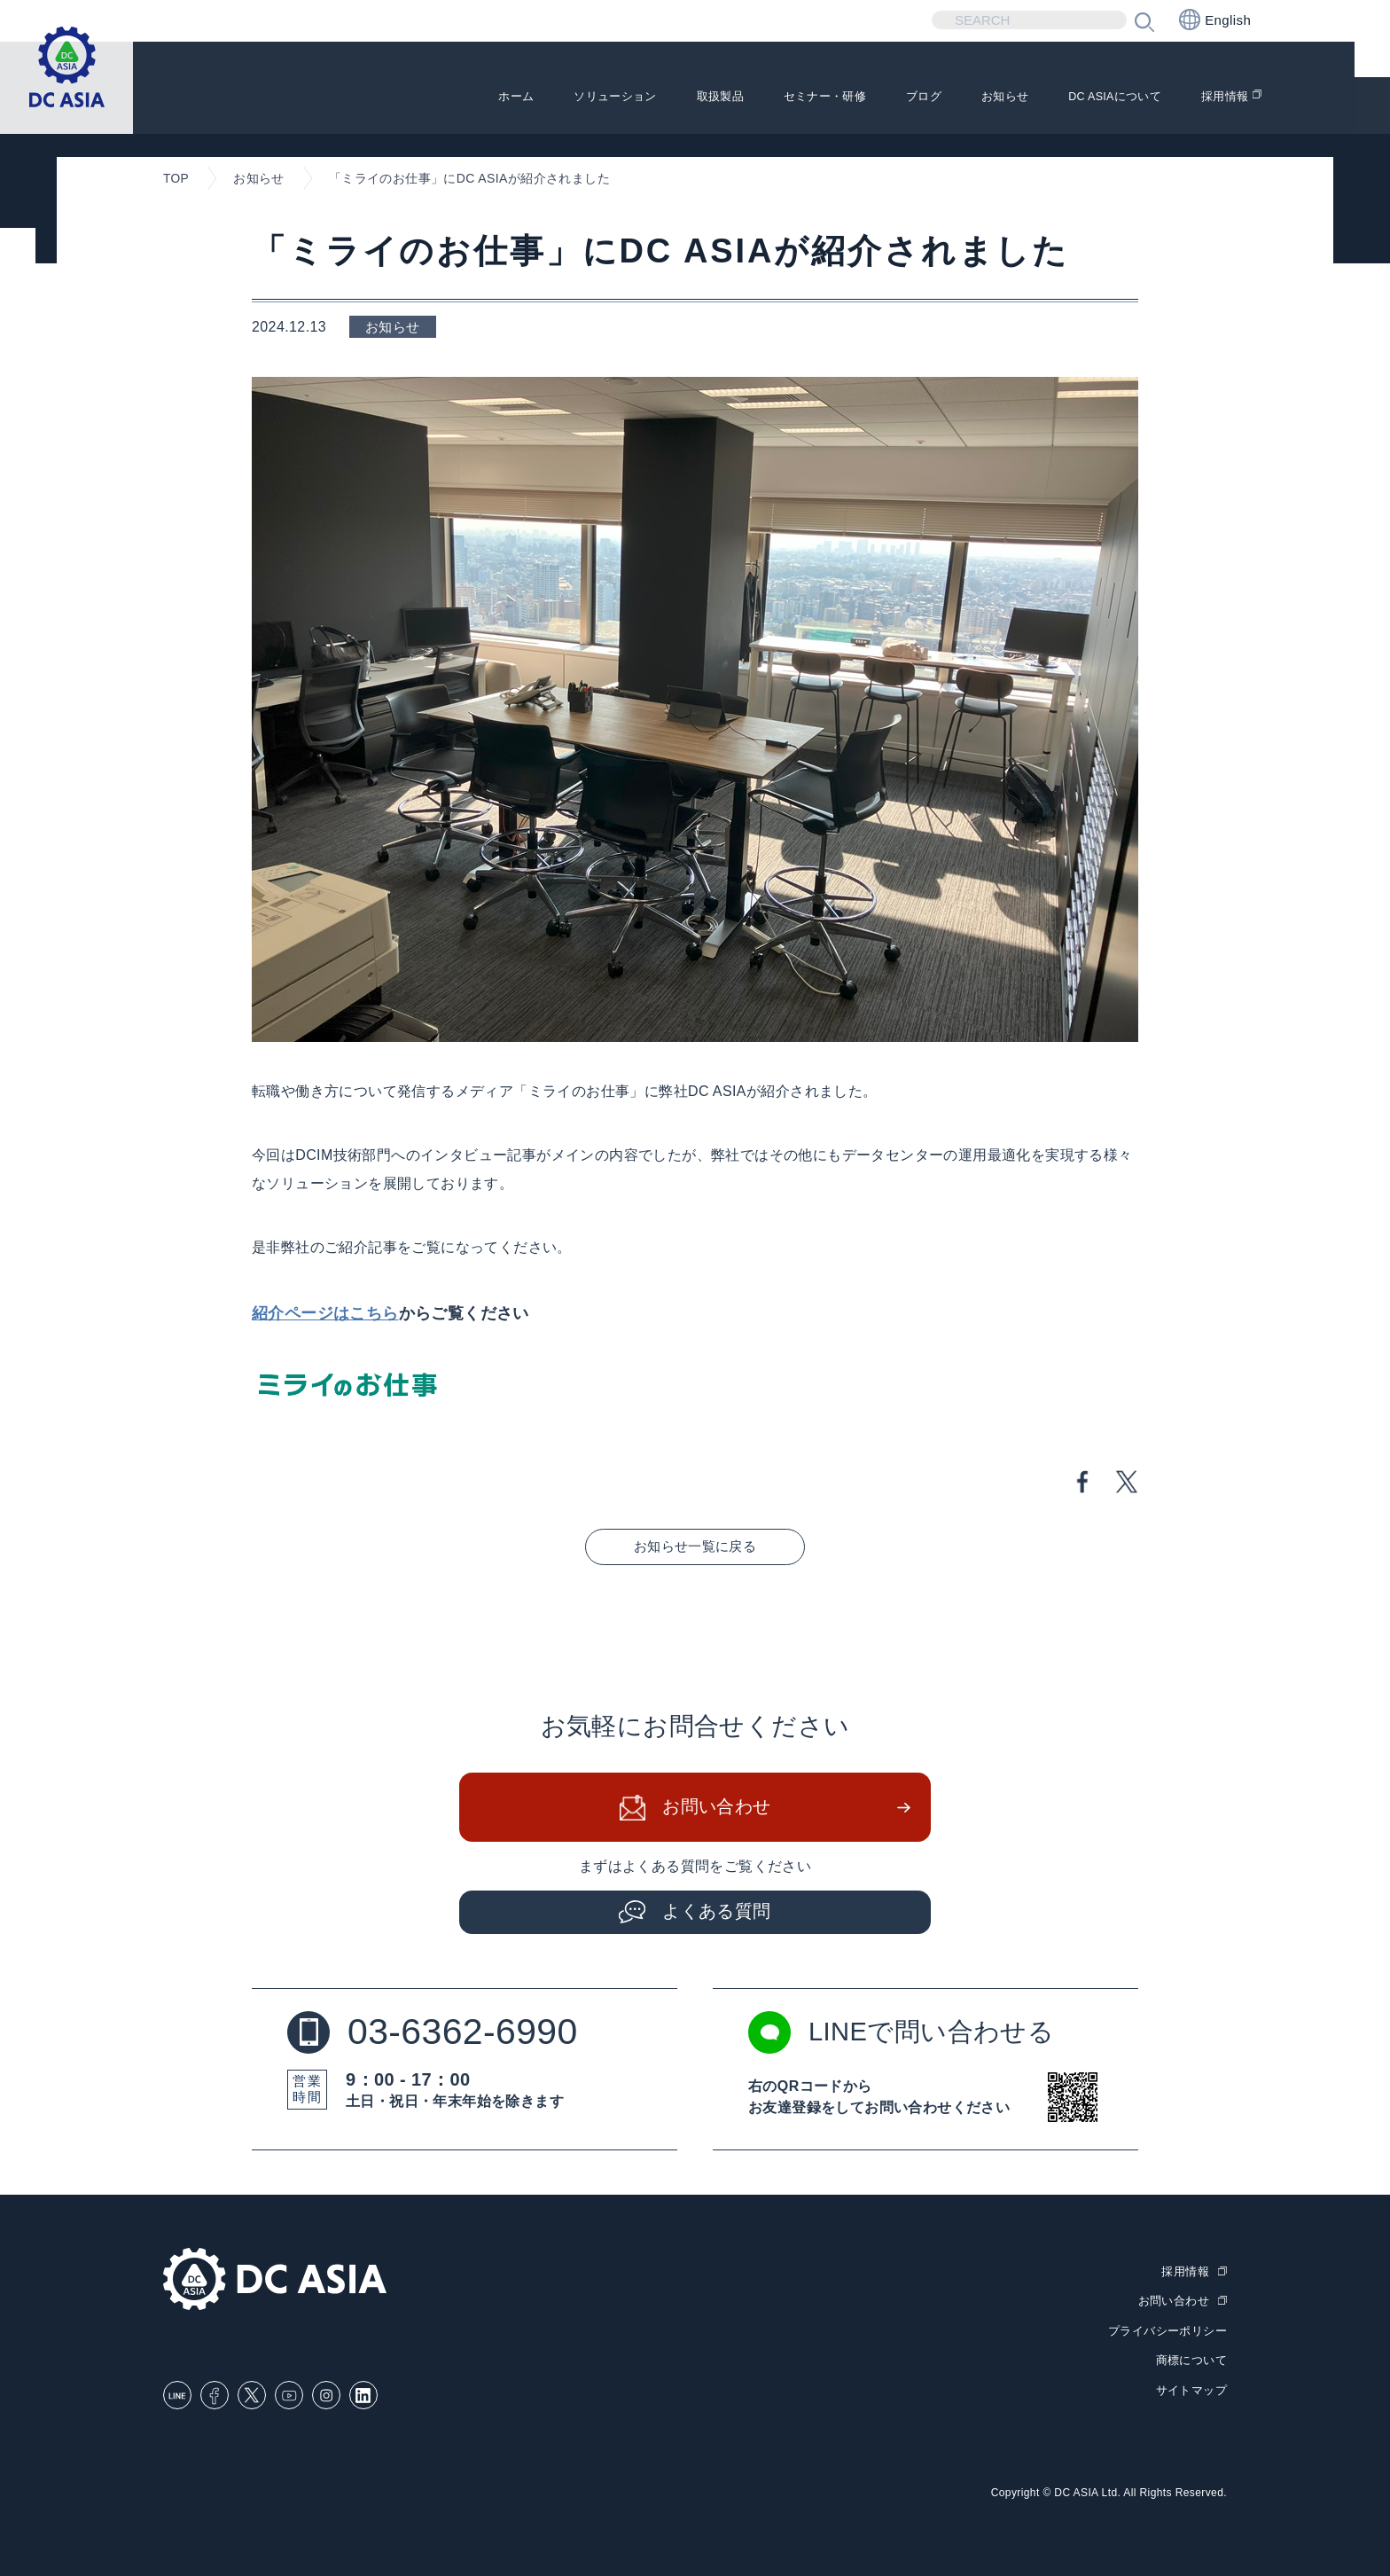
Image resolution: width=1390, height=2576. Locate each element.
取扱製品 (644, 98)
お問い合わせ (717, 1808)
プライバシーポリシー (1167, 2330)
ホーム (411, 98)
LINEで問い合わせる (905, 2033)
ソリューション (524, 98)
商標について (1191, 2358)
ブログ (876, 98)
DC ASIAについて (1094, 98)
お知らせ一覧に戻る (695, 1546)
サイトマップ (1191, 2387)
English (1215, 19)
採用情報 (1222, 98)
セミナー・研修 (764, 98)
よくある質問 (717, 1912)
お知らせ (967, 98)
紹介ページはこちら (325, 1313)
